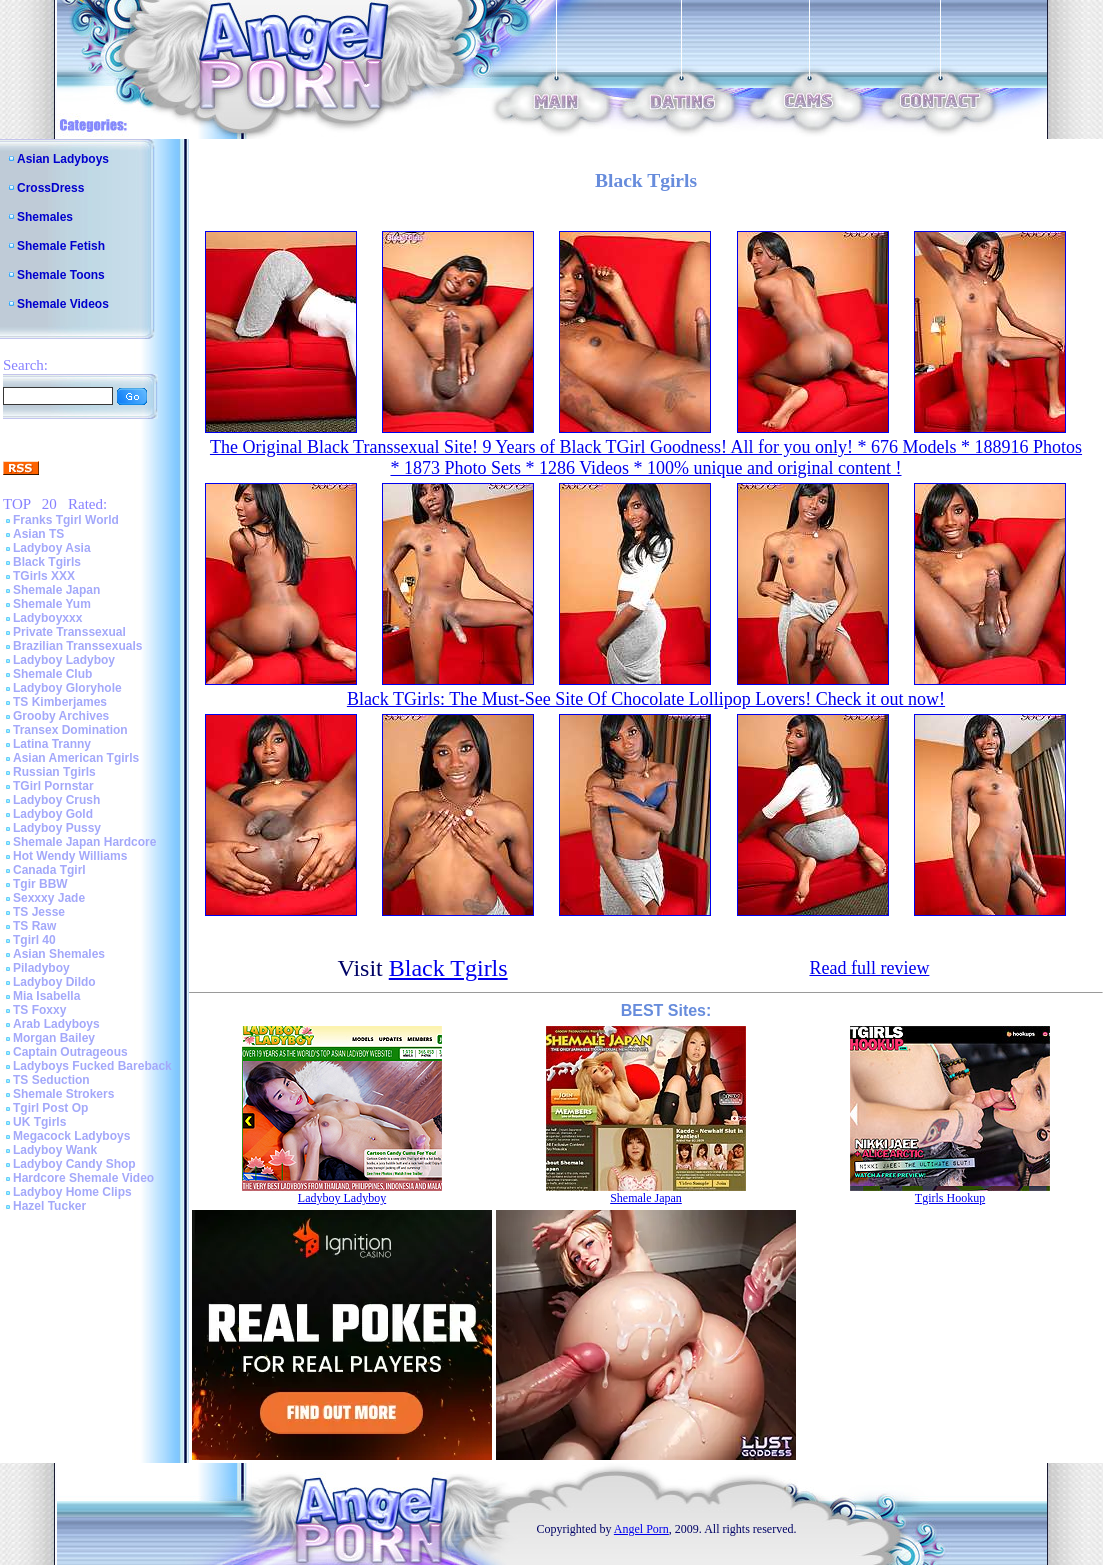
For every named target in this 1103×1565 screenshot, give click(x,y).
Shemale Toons (61, 275)
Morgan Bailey (54, 1038)
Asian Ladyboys (63, 159)
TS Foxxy (39, 1010)
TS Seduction (51, 1080)
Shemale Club (52, 674)
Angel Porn (641, 1529)
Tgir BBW (40, 884)
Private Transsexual (69, 632)
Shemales (45, 217)
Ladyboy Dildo (54, 982)
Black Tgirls (47, 562)
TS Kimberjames (60, 702)
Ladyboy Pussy (57, 828)
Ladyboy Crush (56, 800)
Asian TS (38, 534)
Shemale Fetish (61, 246)
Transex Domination (70, 730)
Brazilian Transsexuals (77, 646)
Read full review (869, 968)
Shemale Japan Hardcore (84, 842)
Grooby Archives (61, 716)
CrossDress (50, 188)
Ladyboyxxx (47, 618)
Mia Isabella (46, 996)
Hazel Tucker (49, 1206)
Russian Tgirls (54, 772)
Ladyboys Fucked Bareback (92, 1066)
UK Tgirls (39, 1122)
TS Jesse (39, 912)
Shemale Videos (63, 304)
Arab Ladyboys (56, 1024)
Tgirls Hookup (950, 1198)
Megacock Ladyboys (71, 1136)
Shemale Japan (56, 590)
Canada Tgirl (49, 870)
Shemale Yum (52, 604)
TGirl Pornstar (53, 786)
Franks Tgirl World (66, 520)
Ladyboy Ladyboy (64, 660)
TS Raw (34, 926)
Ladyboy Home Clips (72, 1192)
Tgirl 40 (34, 940)
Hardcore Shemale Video (83, 1178)
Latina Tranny (52, 744)
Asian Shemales (59, 954)
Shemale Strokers (63, 1094)
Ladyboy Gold (53, 814)
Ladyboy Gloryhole (67, 688)
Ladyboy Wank (55, 1150)
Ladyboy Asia (52, 548)
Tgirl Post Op (50, 1108)
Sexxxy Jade (49, 898)
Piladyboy (41, 968)
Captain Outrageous (70, 1052)
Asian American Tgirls (76, 758)
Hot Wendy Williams (70, 856)
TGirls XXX (44, 576)
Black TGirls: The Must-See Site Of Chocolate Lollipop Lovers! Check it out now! (646, 699)
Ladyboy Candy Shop (74, 1164)
